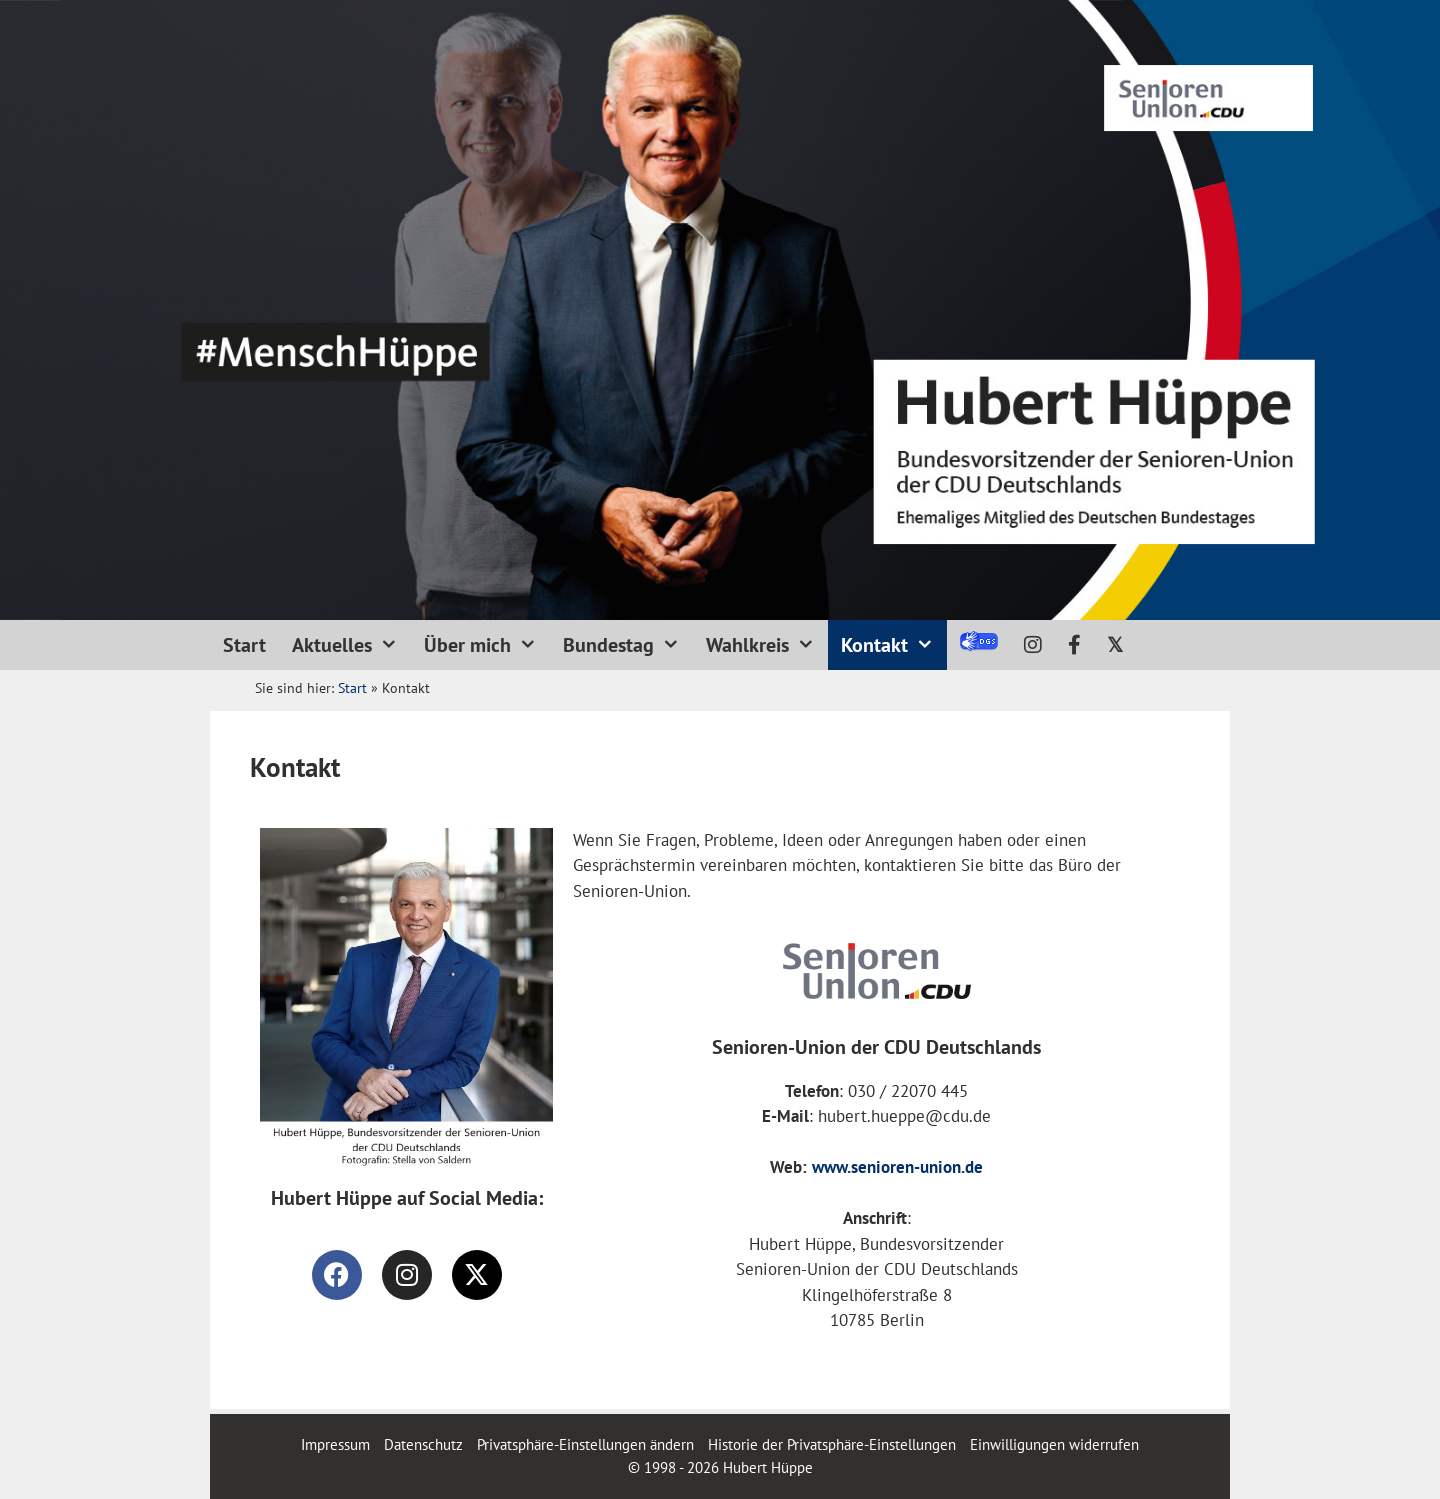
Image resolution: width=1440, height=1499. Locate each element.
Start (244, 645)
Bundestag (628, 645)
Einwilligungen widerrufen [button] (1054, 1444)
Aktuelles (351, 645)
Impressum (337, 1444)
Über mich (487, 645)
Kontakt (894, 645)
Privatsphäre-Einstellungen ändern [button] (585, 1444)
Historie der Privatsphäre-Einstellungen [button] (832, 1444)
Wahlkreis (767, 645)
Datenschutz (423, 1444)
